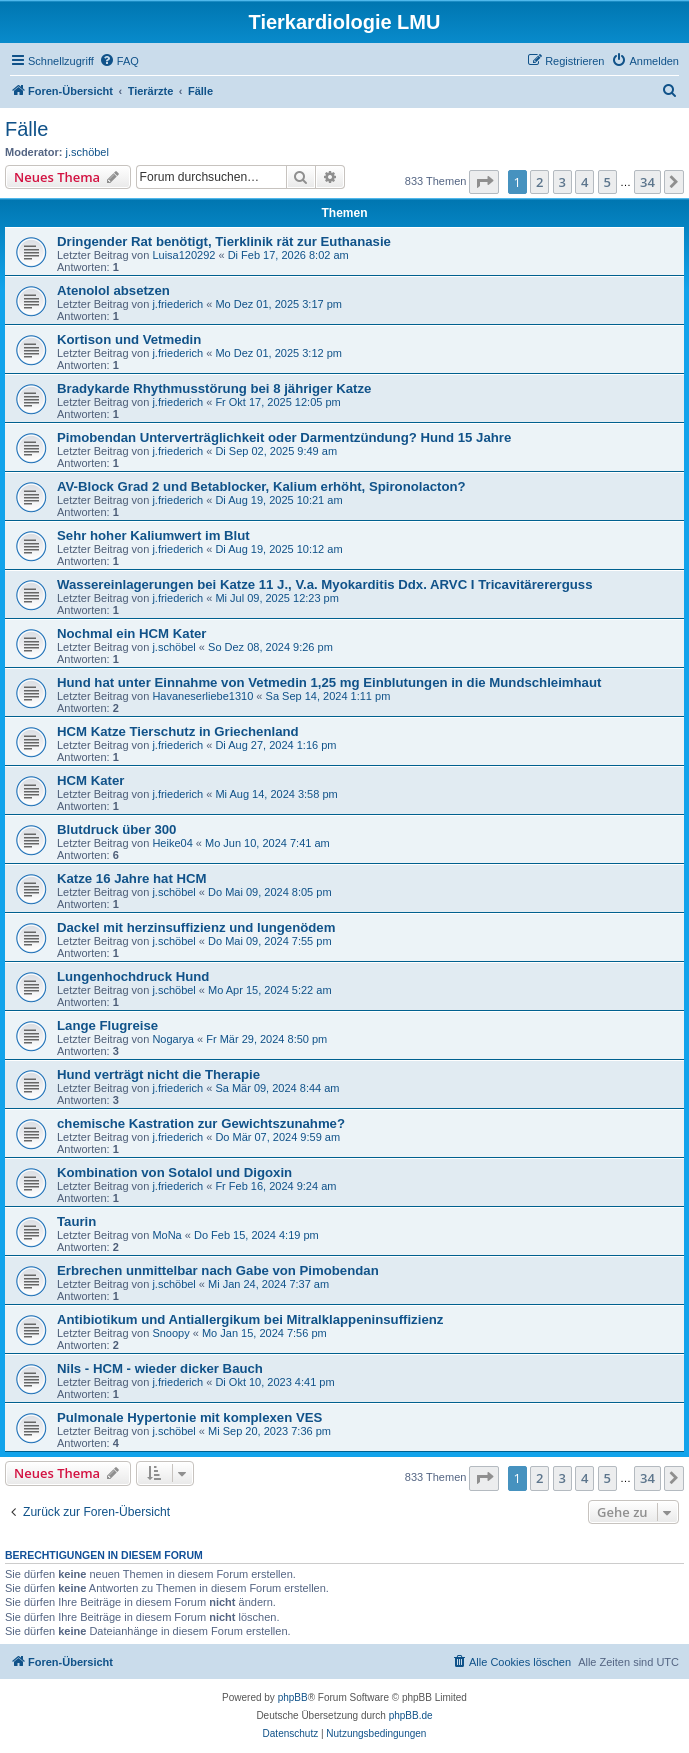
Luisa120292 (183, 255)
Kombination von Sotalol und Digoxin (174, 1172)
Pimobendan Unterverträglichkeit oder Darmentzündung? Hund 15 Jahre (284, 437)
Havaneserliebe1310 (202, 696)
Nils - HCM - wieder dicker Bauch (160, 1368)
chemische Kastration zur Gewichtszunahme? (201, 1123)
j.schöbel (87, 152)
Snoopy (170, 1333)
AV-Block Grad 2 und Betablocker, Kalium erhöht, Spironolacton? (261, 486)
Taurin (76, 1221)
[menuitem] (119, 61)
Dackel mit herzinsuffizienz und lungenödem (196, 927)
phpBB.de (411, 1715)
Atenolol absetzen (113, 290)
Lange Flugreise (107, 1025)
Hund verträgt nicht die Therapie (158, 1074)
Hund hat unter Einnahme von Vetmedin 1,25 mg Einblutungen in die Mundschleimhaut (329, 682)
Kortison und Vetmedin (129, 339)
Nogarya (173, 1039)
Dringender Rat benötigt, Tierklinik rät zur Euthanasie (224, 241)
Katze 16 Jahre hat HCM (132, 878)
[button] (484, 182)
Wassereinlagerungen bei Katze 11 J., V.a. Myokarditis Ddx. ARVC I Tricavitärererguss (325, 584)
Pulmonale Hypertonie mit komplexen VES (189, 1417)
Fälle (26, 129)
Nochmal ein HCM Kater (132, 633)
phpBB (293, 1697)
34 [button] (647, 182)
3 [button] (562, 182)
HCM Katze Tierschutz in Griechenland (178, 731)
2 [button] (539, 182)
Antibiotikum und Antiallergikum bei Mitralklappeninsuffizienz (250, 1319)
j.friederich (177, 304)
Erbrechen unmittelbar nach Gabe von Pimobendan (218, 1270)
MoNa (166, 1235)
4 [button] (584, 182)
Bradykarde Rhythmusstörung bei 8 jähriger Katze (214, 388)
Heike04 (172, 843)
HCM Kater (90, 780)
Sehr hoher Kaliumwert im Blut (153, 535)
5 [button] (607, 182)
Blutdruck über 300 (116, 829)
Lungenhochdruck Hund (133, 976)
